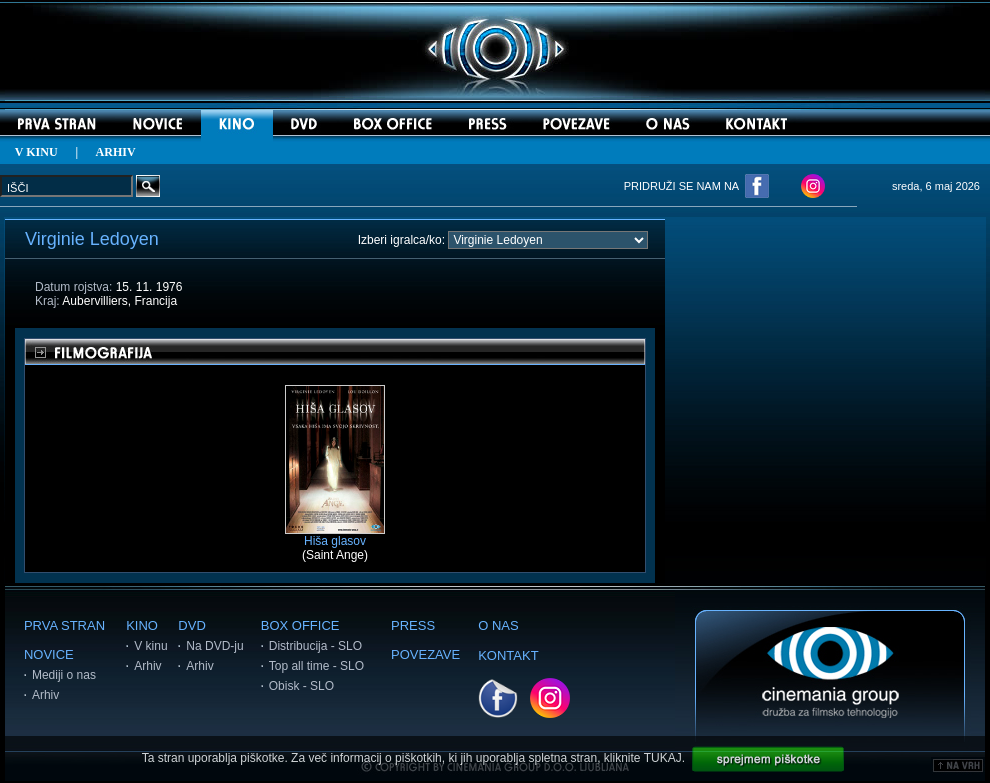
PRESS (413, 625)
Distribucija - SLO (315, 646)
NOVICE (49, 654)
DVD (191, 625)
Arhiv (45, 695)
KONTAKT (508, 655)
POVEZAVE (425, 654)
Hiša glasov (335, 535)
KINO (142, 625)
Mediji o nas (64, 675)
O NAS (498, 625)
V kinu (150, 646)
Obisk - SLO (301, 686)
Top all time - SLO (316, 666)
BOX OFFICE (300, 625)
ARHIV (116, 152)
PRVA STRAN (64, 625)
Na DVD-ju (214, 646)
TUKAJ (663, 758)
